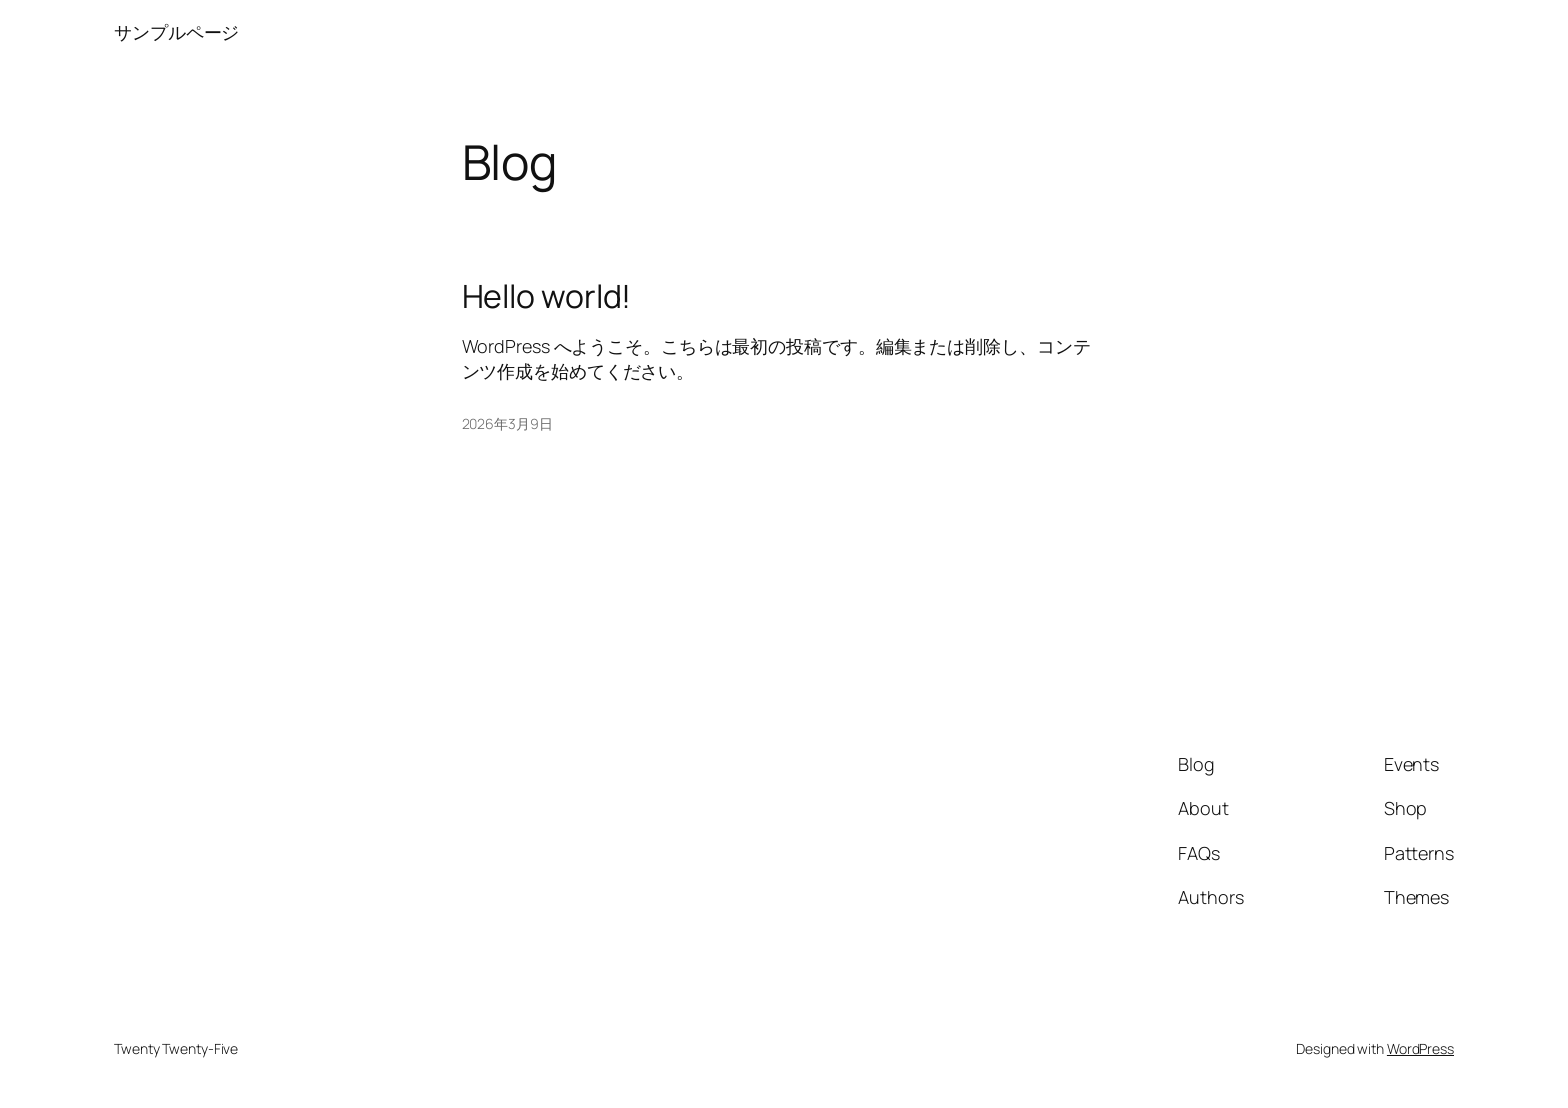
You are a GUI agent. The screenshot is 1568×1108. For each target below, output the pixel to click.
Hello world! (547, 296)
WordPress (1420, 1048)
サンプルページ (176, 32)
